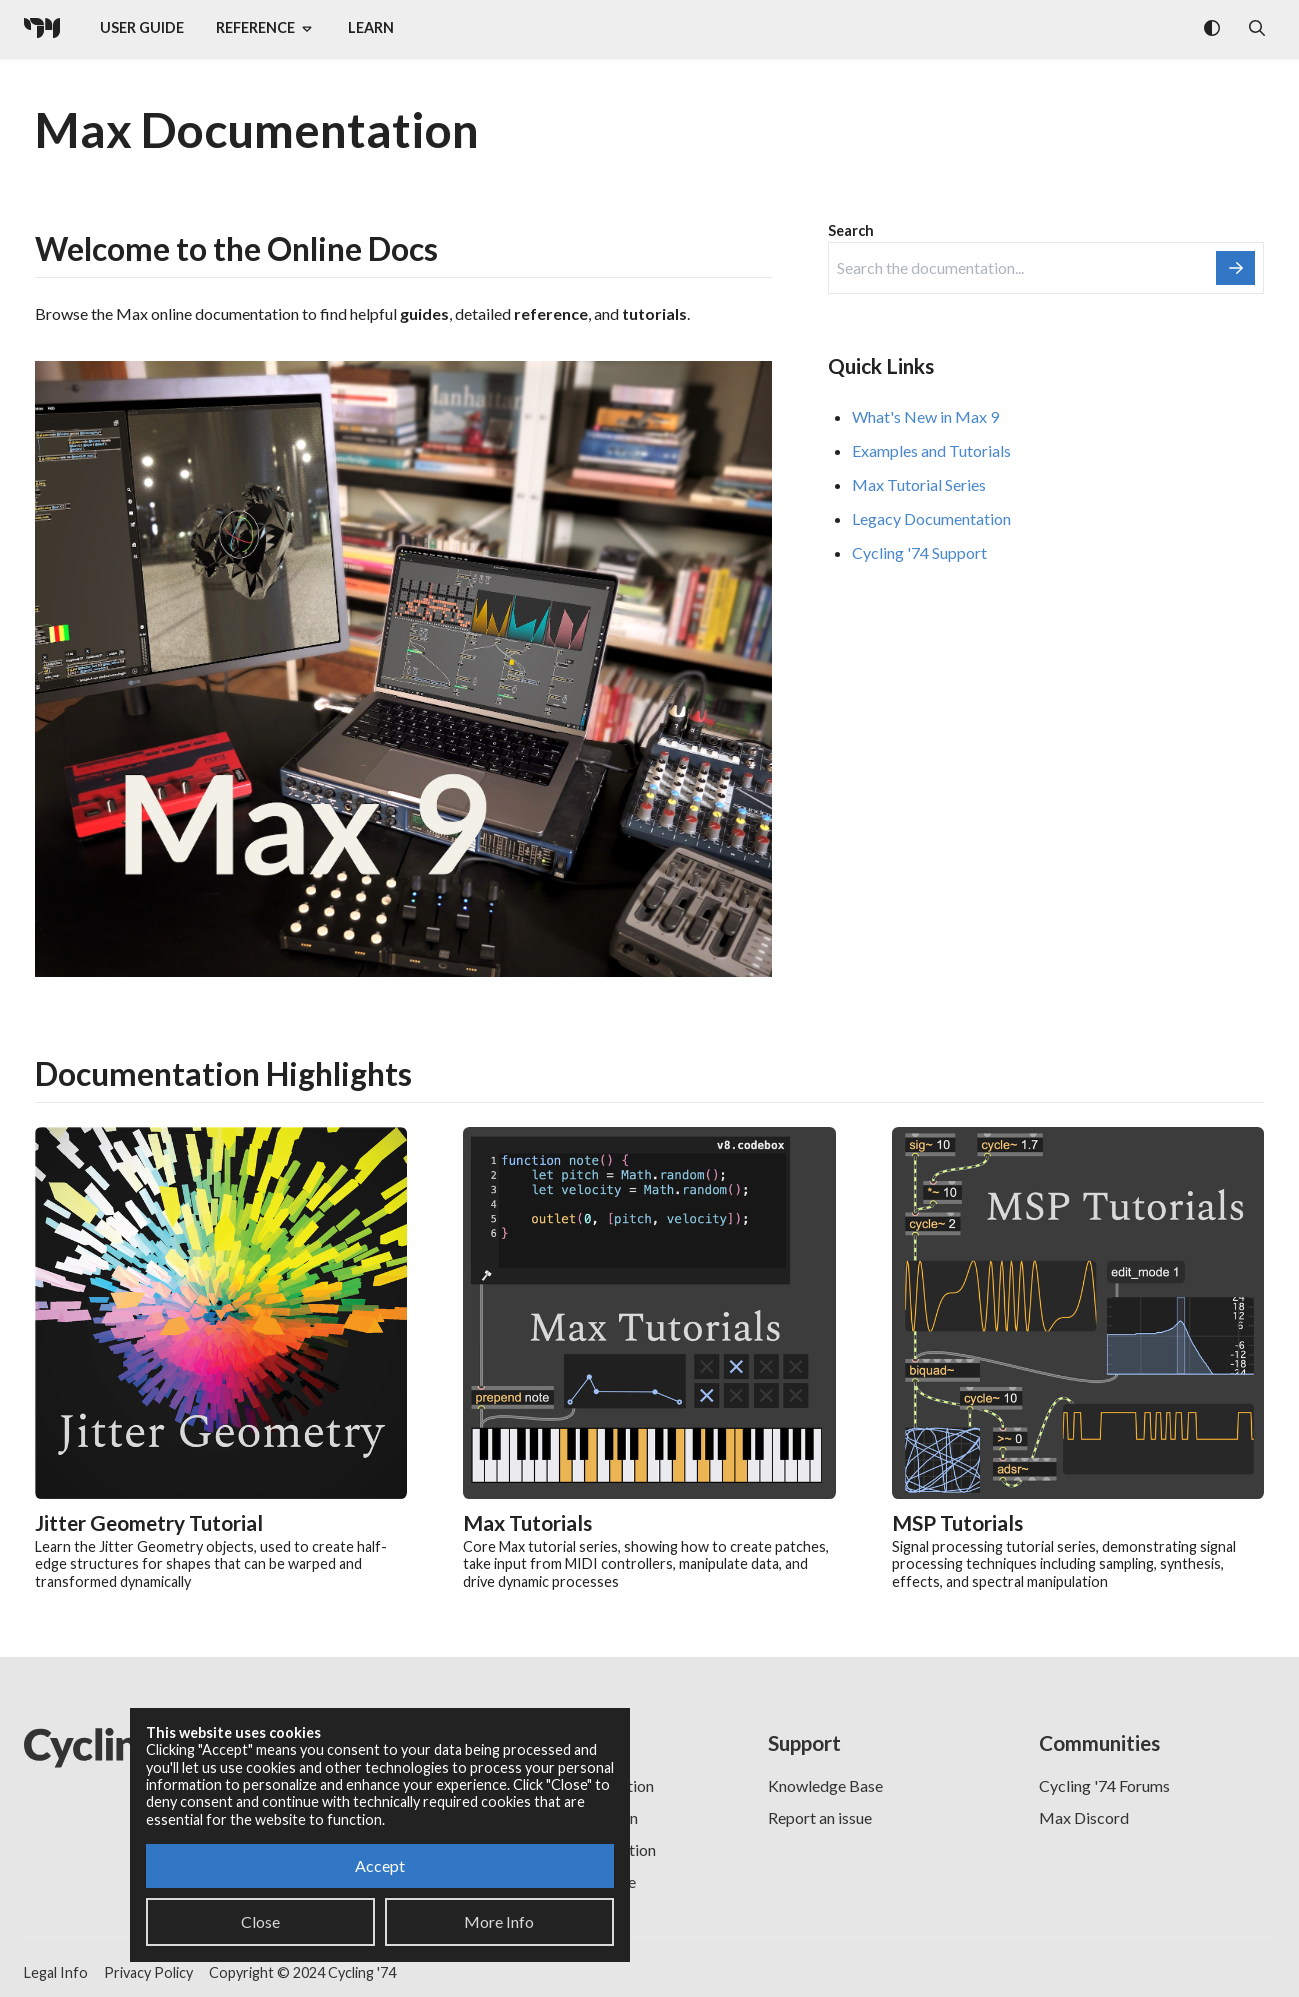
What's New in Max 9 (925, 416)
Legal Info (56, 1972)
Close (260, 1921)
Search (851, 230)
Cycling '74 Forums (1104, 1785)
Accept (380, 1865)
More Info (499, 1921)
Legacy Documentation (931, 518)
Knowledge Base (825, 1785)
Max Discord (1084, 1817)
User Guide (142, 27)
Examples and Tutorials (931, 450)
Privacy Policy (148, 1972)
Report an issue (820, 1817)
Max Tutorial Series (919, 484)
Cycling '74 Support (919, 552)
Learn (371, 27)
